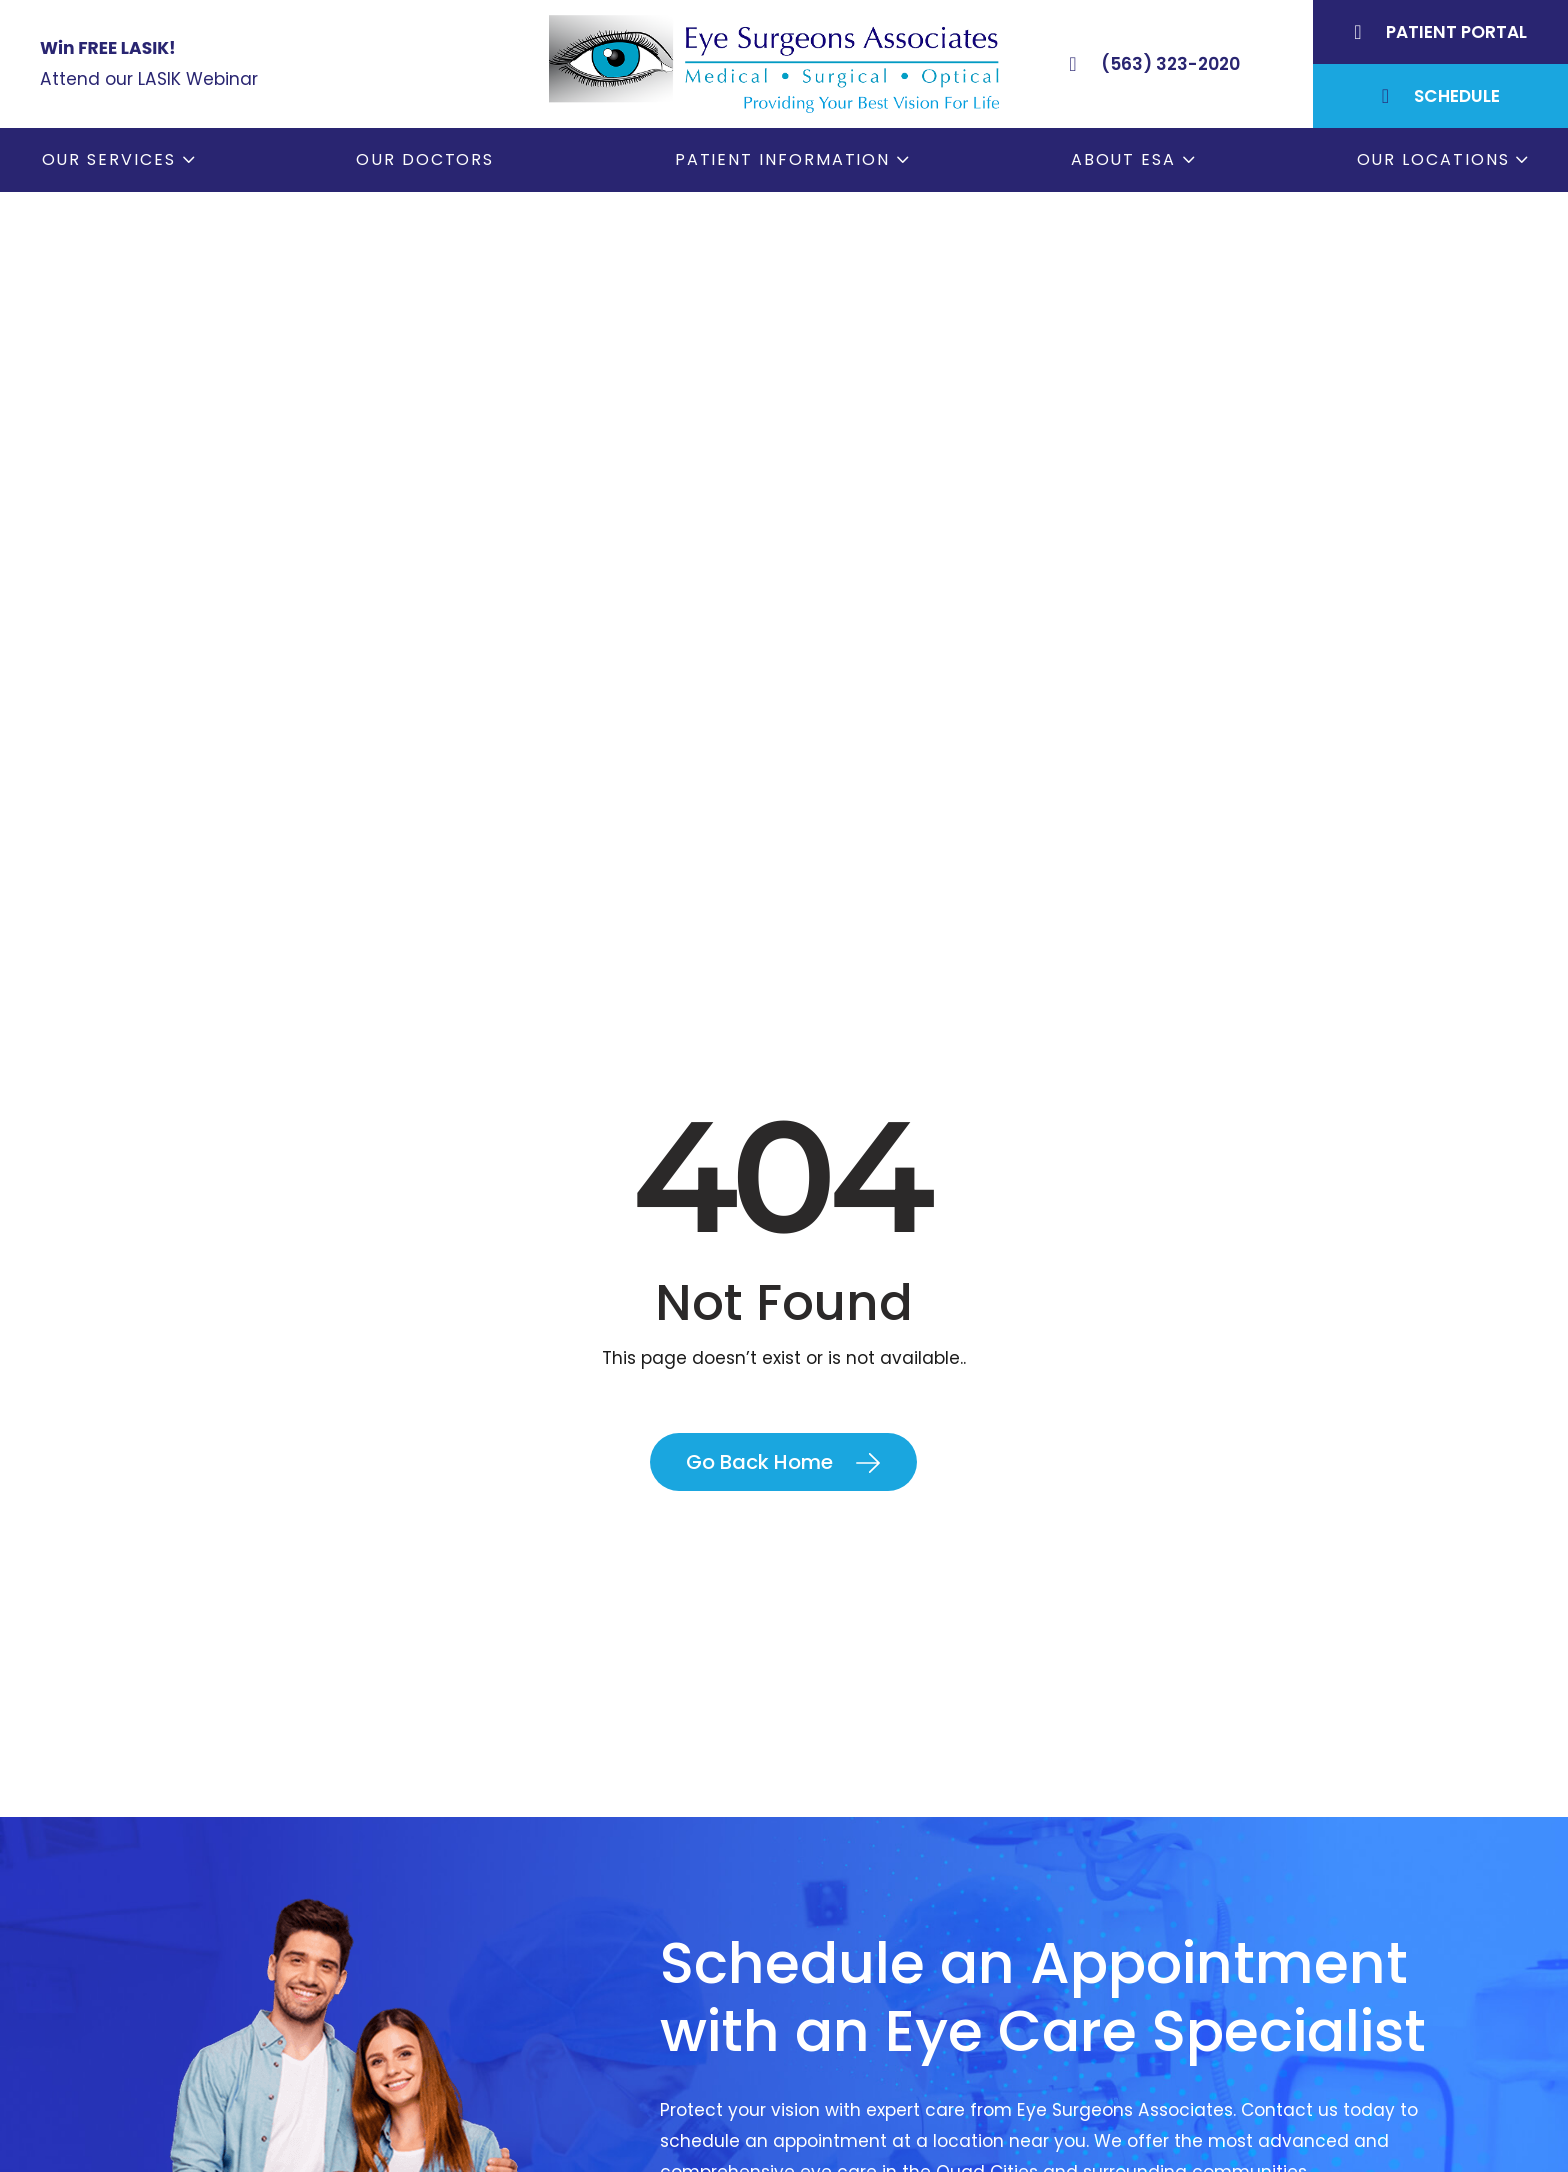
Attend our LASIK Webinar (149, 79)
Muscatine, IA (1226, 2052)
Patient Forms (864, 1949)
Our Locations (1433, 159)
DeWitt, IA (1210, 2086)
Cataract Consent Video (911, 2017)
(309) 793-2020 (285, 2047)
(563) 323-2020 (289, 1999)
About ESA (1123, 159)
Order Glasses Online (896, 1983)
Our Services (109, 159)
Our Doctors (425, 159)
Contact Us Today (787, 1576)
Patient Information (782, 159)
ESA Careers (857, 2154)
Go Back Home (759, 781)
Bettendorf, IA (1227, 1949)
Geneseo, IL (1217, 1983)
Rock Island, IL (1227, 2017)
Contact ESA (859, 2086)
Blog (823, 2120)
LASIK (826, 2052)
